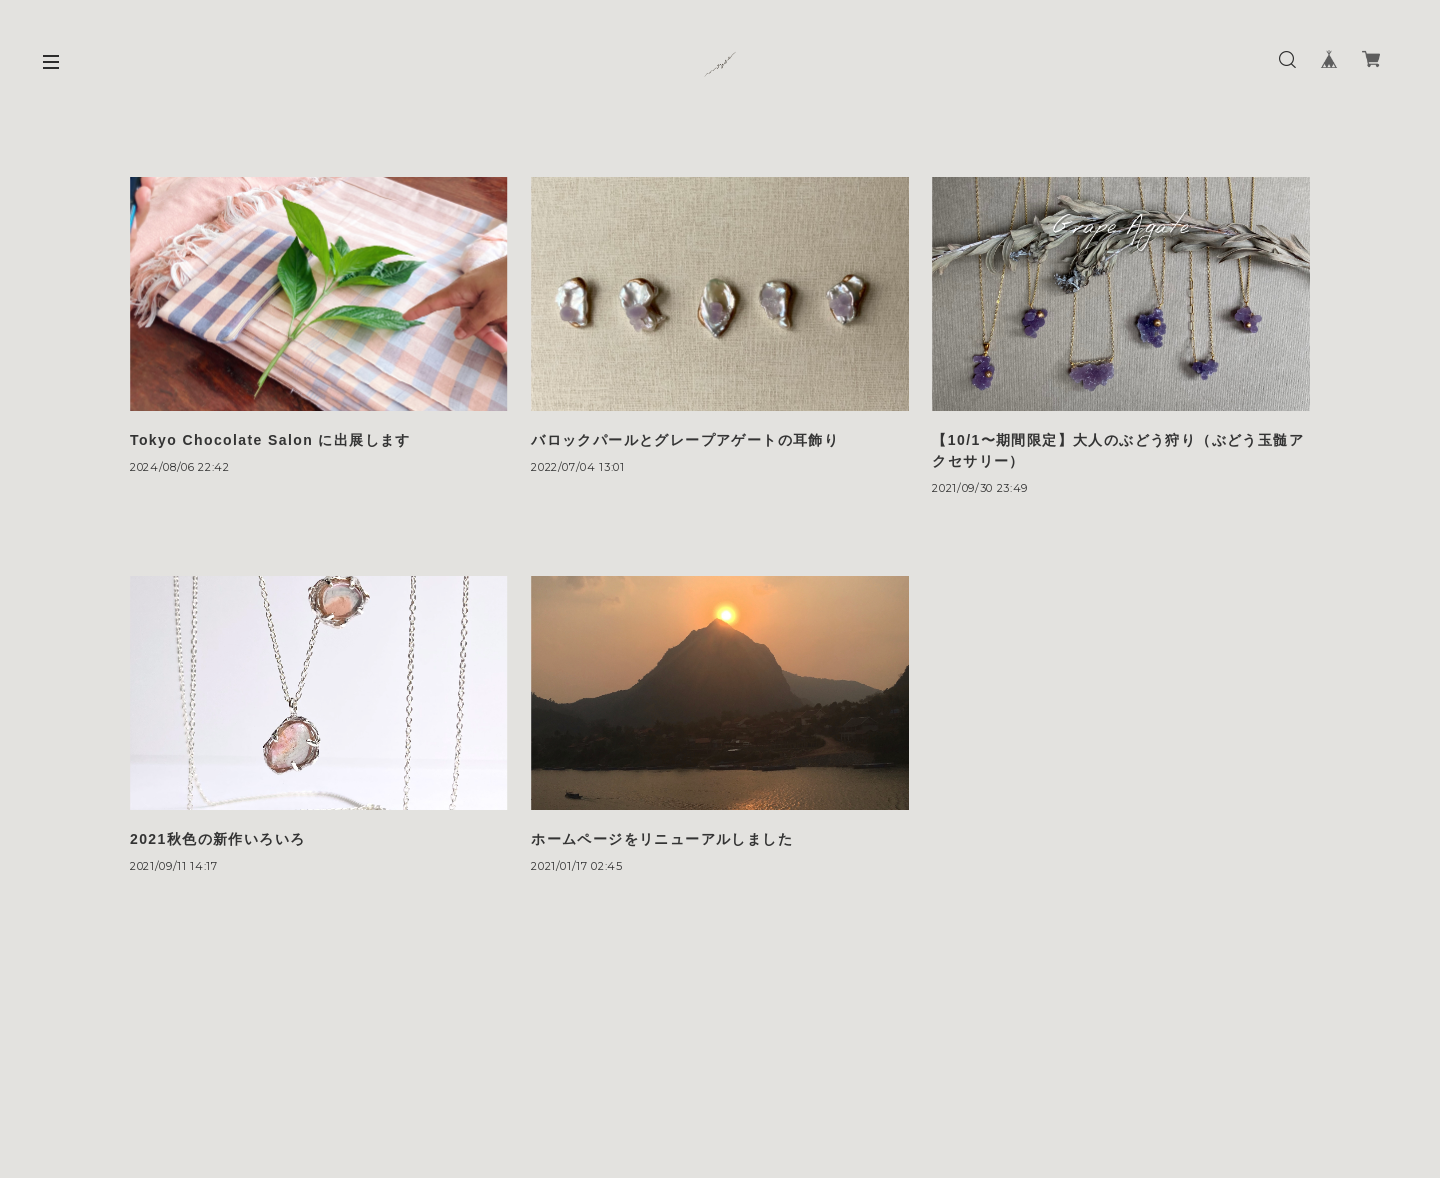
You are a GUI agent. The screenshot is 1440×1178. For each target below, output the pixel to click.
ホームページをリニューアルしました (662, 839)
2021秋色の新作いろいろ (217, 839)
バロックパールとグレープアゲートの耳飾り (685, 440)
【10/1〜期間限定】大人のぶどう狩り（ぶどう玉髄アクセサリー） (1118, 450)
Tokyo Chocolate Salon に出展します (270, 440)
